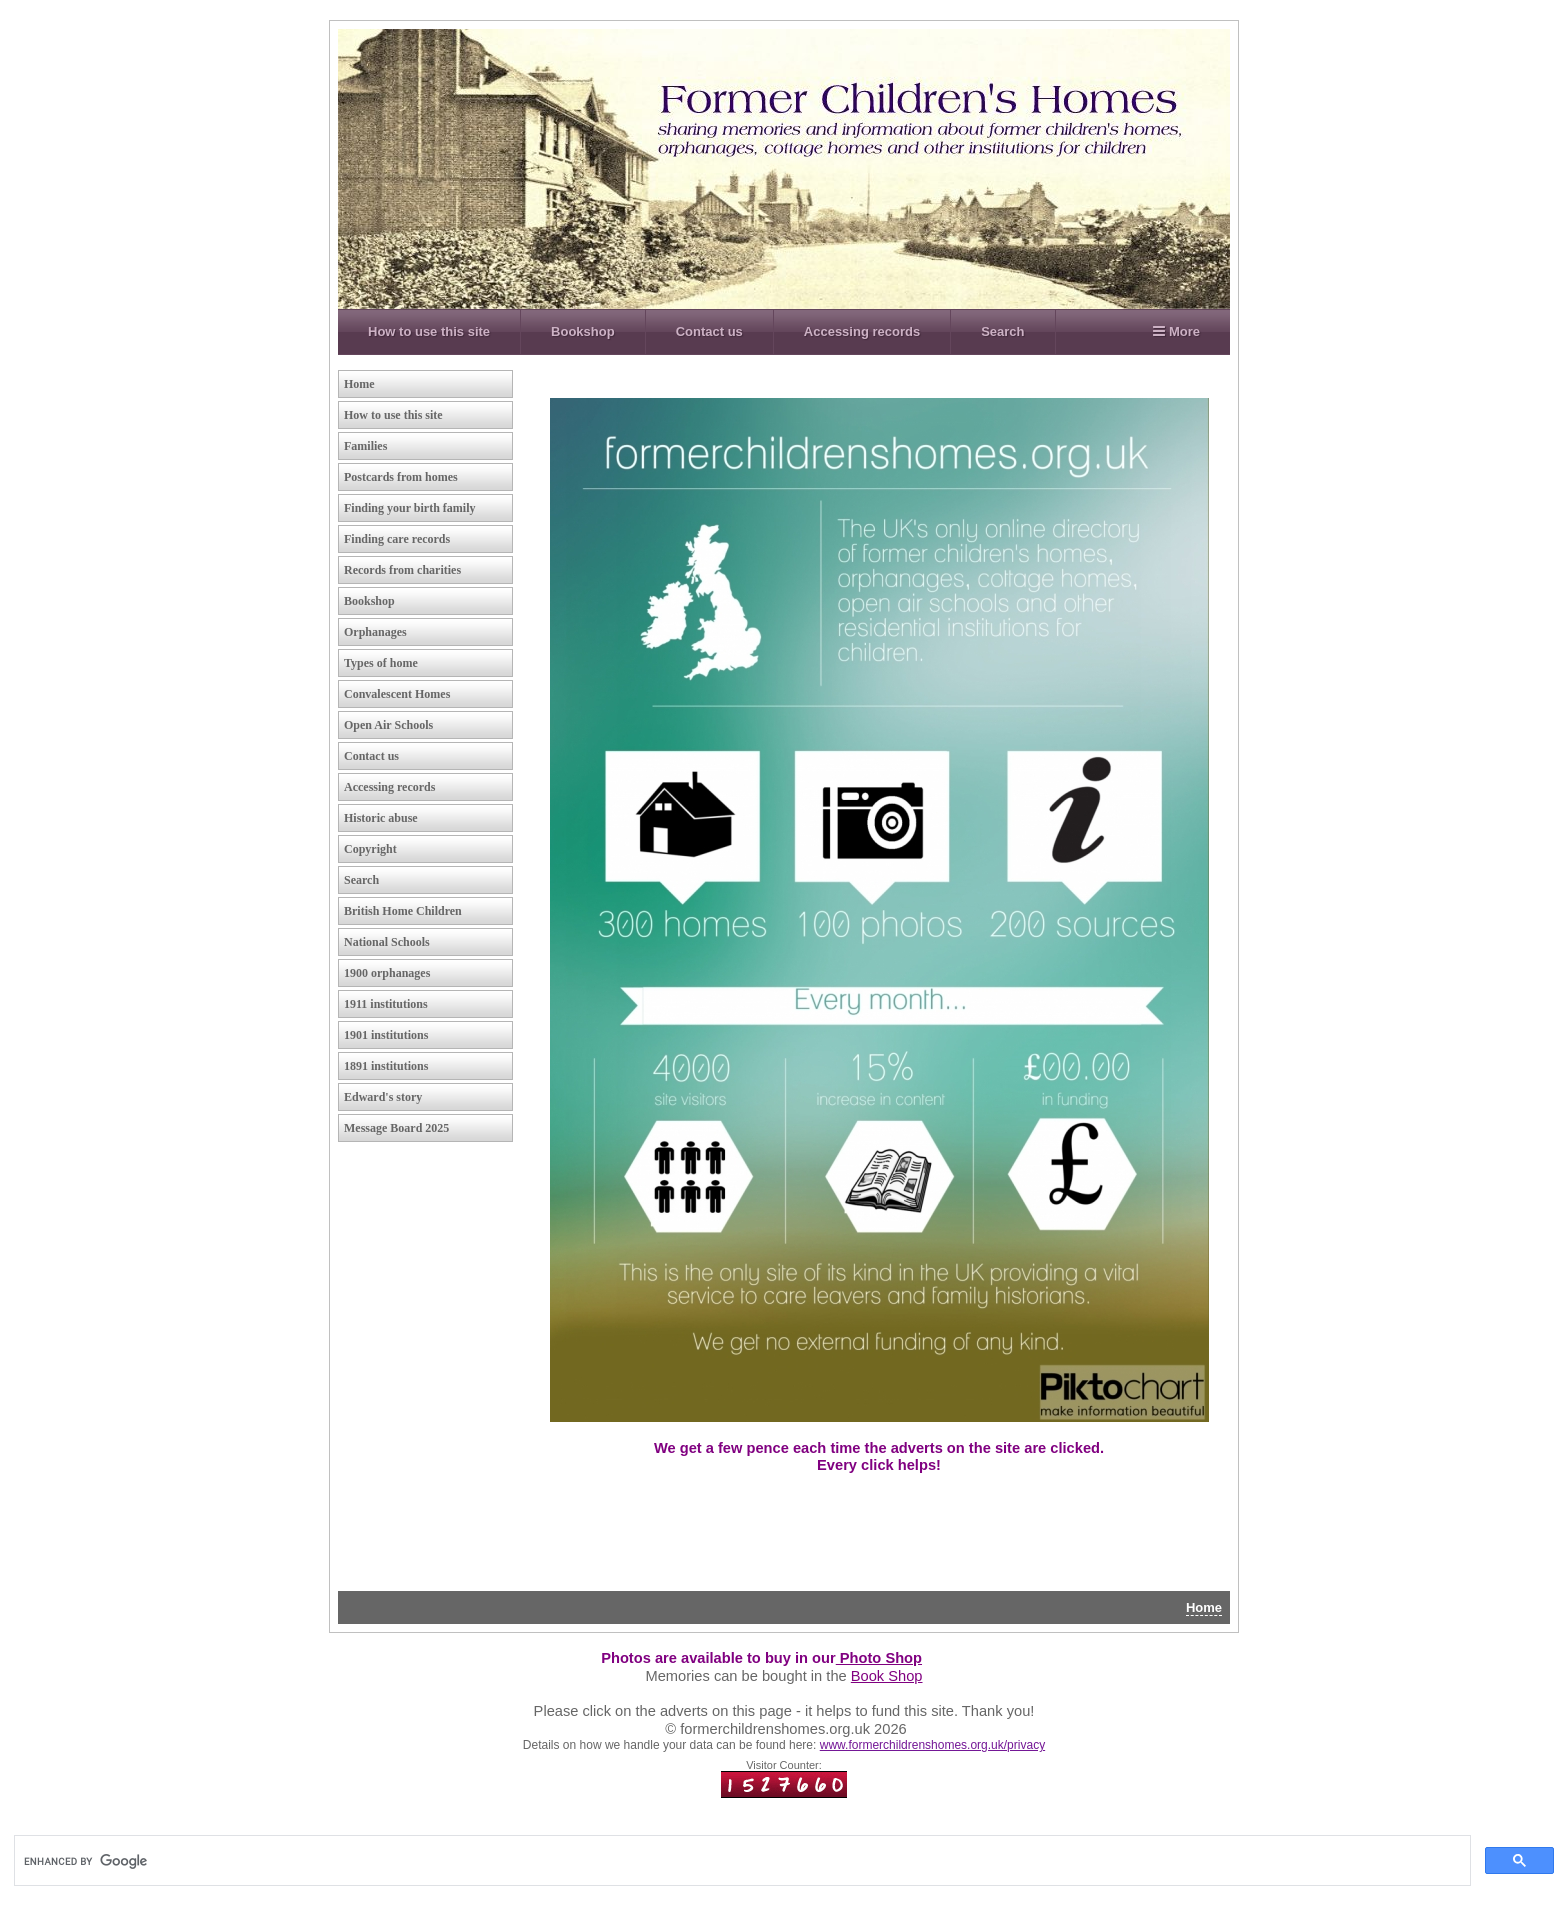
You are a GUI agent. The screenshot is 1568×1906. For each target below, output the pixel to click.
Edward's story (383, 1097)
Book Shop (887, 1676)
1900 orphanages (387, 973)
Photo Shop (879, 1658)
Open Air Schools (388, 725)
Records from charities (402, 570)
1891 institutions (386, 1066)
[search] (254, 1861)
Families (365, 446)
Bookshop (583, 331)
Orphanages (375, 632)
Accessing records (862, 331)
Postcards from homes (401, 477)
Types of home (381, 663)
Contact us (709, 331)
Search (1002, 331)
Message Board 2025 (396, 1128)
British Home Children (403, 911)
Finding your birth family (409, 508)
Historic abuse (381, 818)
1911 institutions (386, 1004)
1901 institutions (386, 1035)
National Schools (387, 942)
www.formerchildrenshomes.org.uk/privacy (932, 1745)
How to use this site (429, 331)
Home (359, 384)
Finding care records (397, 539)
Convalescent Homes (397, 694)
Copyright (370, 849)
